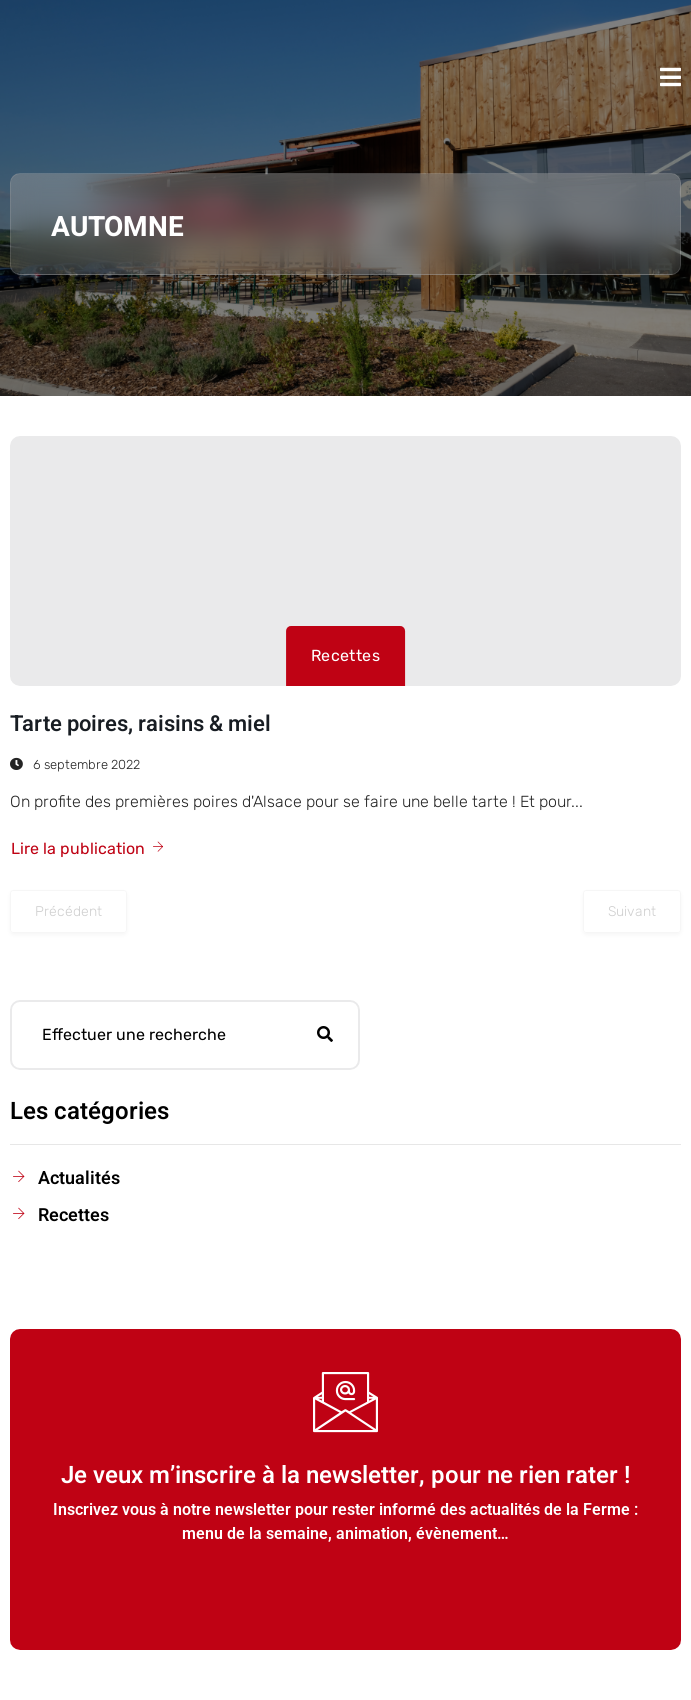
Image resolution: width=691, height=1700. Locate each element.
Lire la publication (88, 848)
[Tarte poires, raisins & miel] (345, 561)
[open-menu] (670, 77)
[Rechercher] (325, 1035)
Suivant (632, 911)
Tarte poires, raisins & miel (140, 724)
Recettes (346, 655)
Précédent (68, 911)
